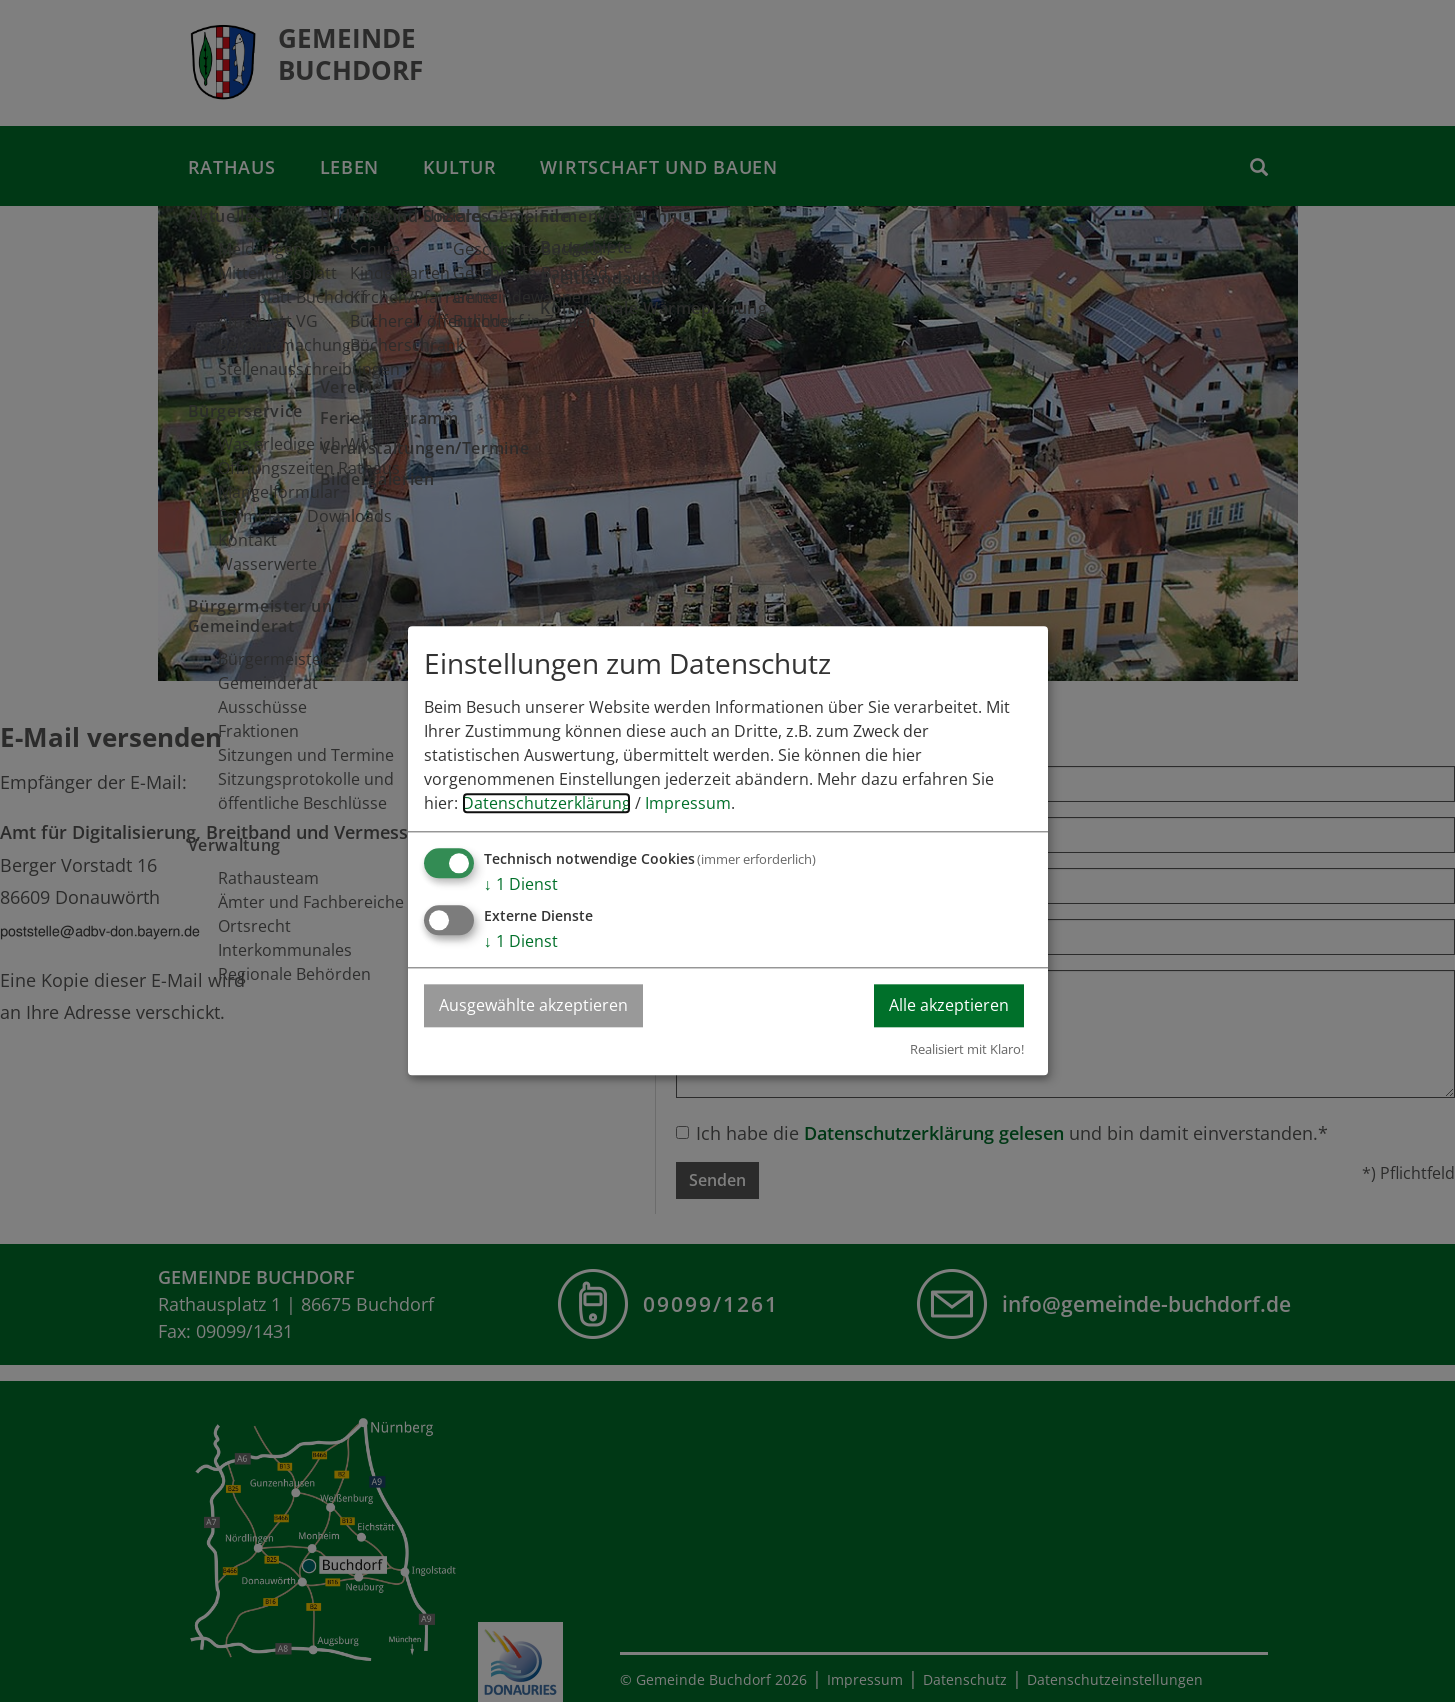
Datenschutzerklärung (546, 804)
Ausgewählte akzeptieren (533, 1006)
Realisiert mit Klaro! (967, 1049)
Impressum (688, 804)
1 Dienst (521, 885)
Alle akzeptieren (949, 1006)
